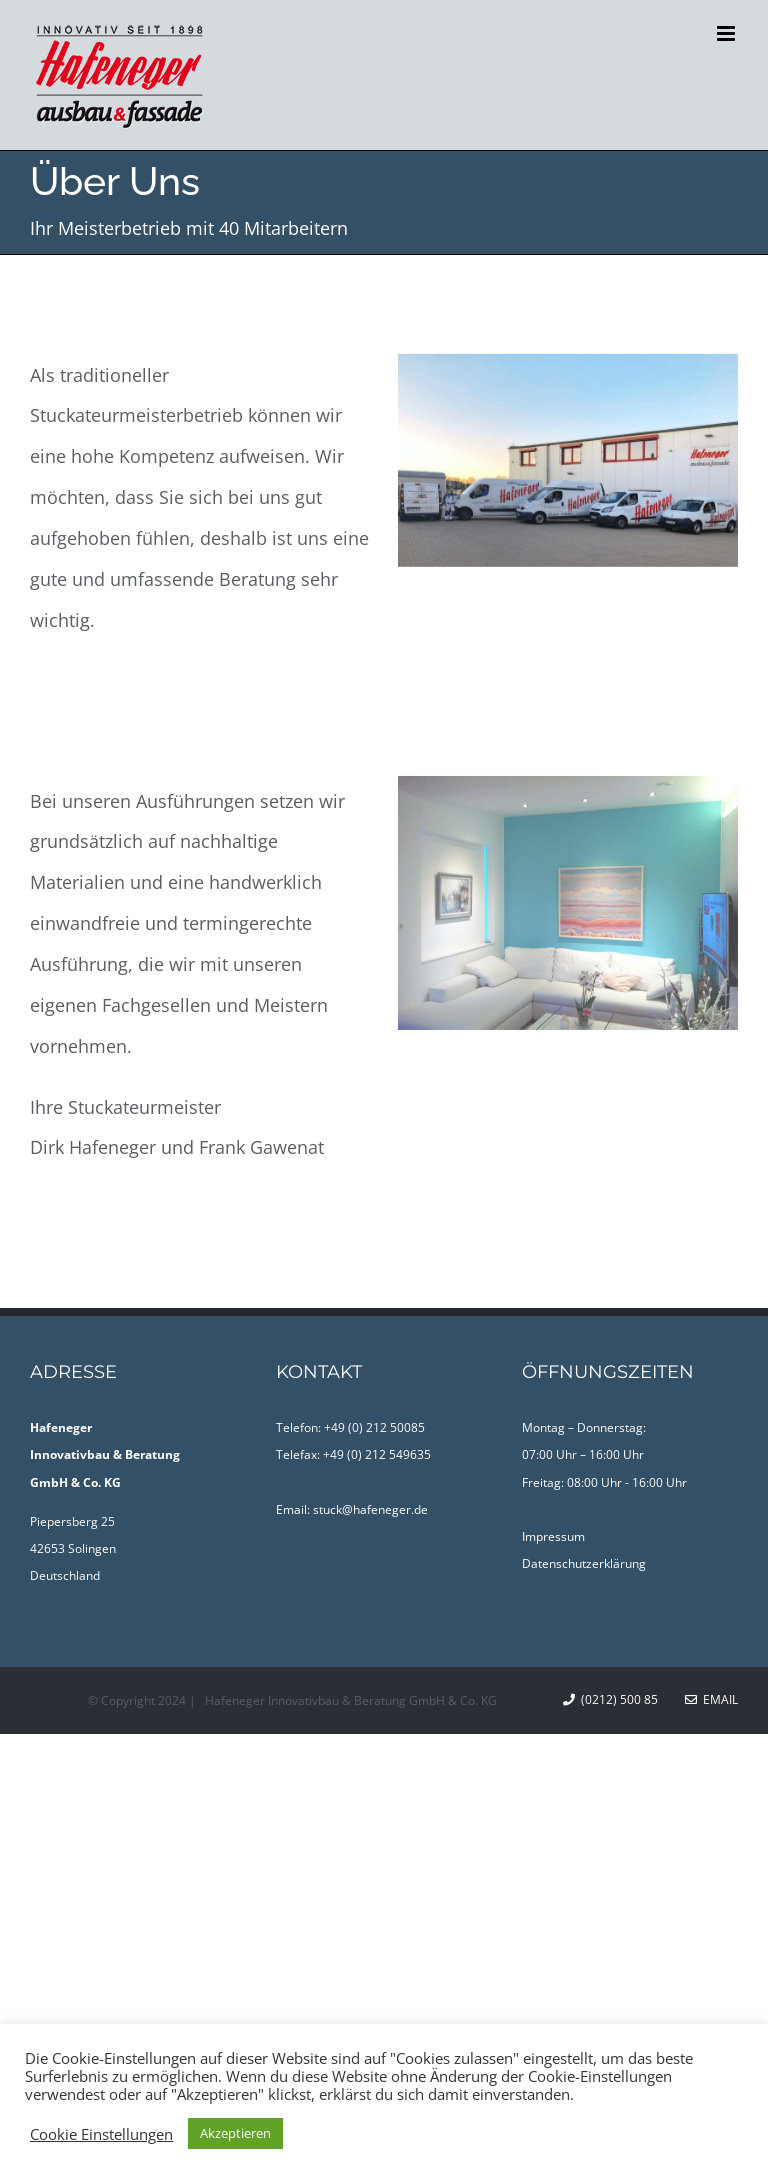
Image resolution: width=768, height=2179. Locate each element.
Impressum (553, 1536)
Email (711, 1699)
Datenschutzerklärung (584, 1563)
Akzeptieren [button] (235, 2133)
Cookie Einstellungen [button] (101, 2134)
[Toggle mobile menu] (727, 33)
